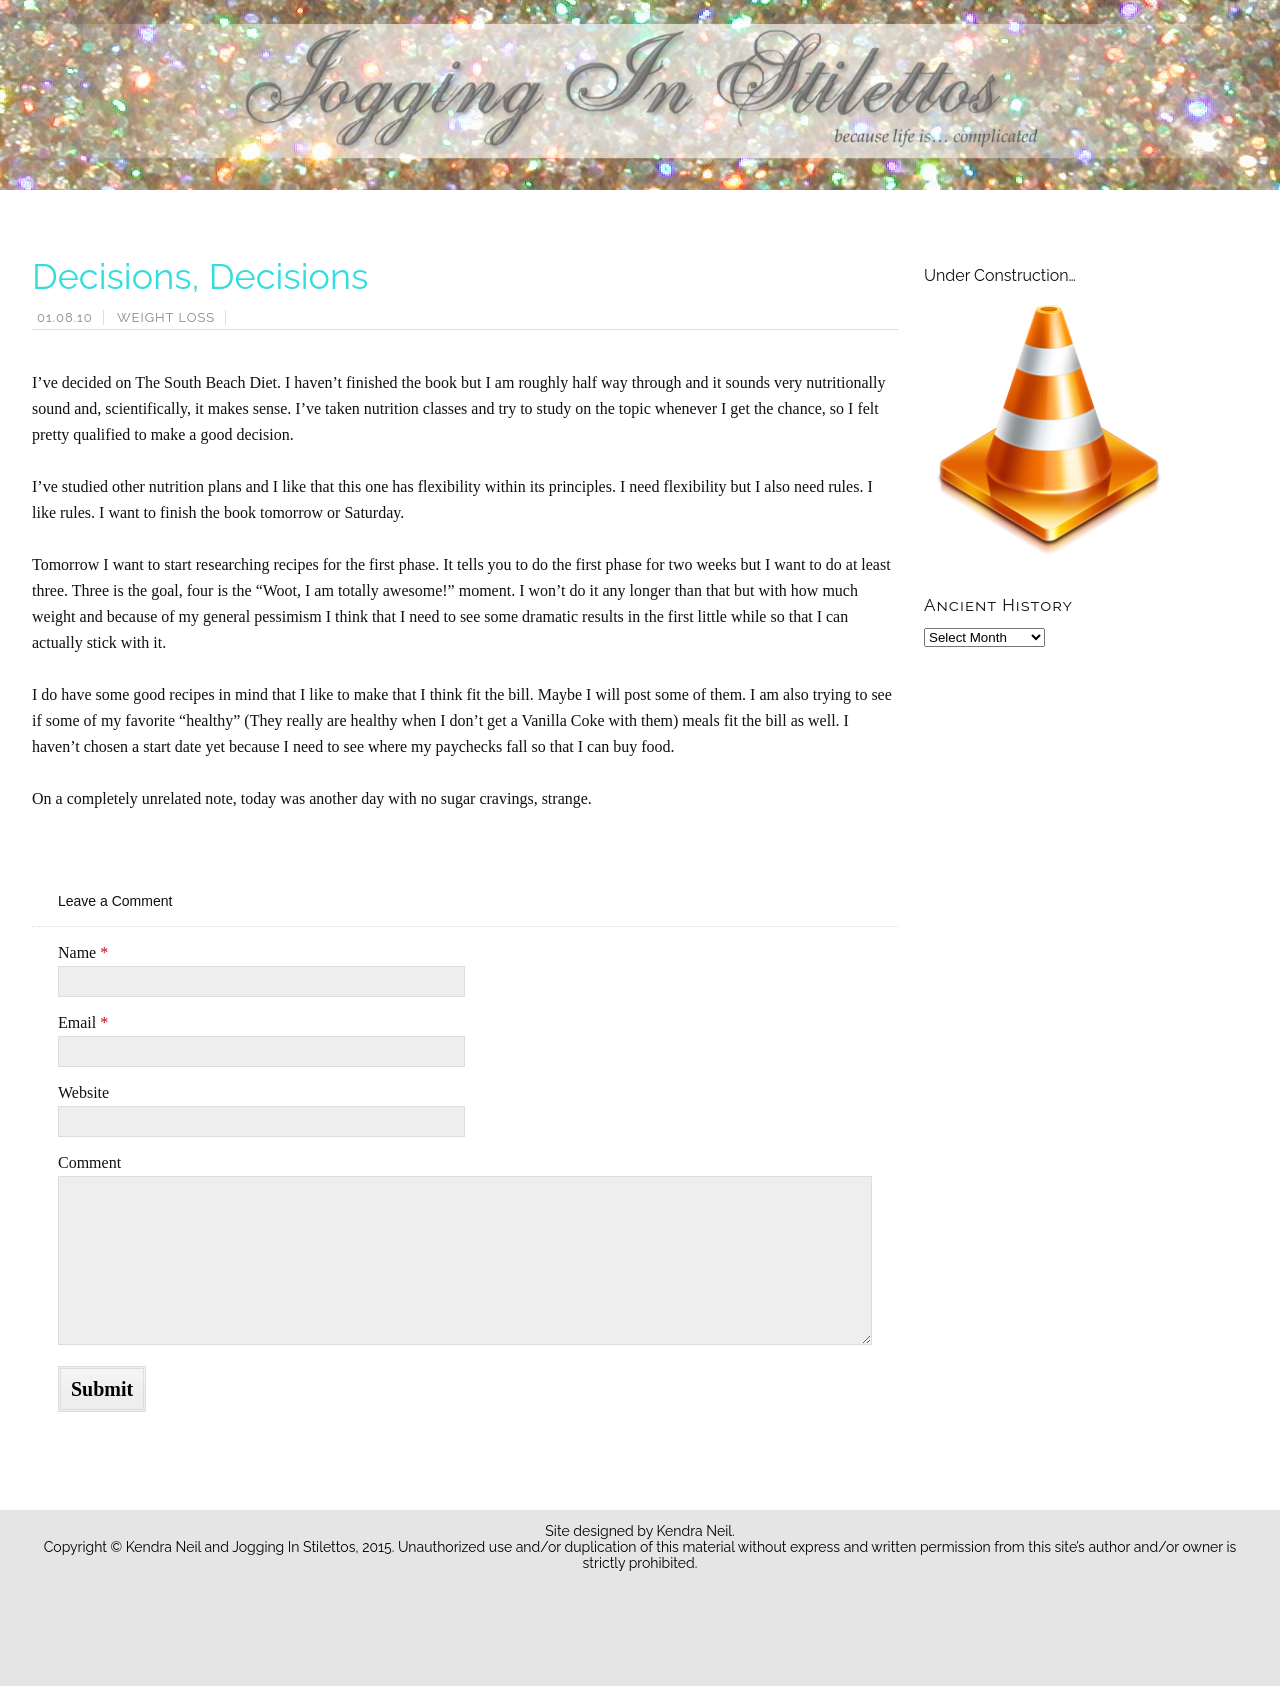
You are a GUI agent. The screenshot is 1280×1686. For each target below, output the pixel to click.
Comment (89, 1162)
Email (83, 1022)
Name (83, 952)
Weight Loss (166, 317)
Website (83, 1092)
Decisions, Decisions (200, 276)
